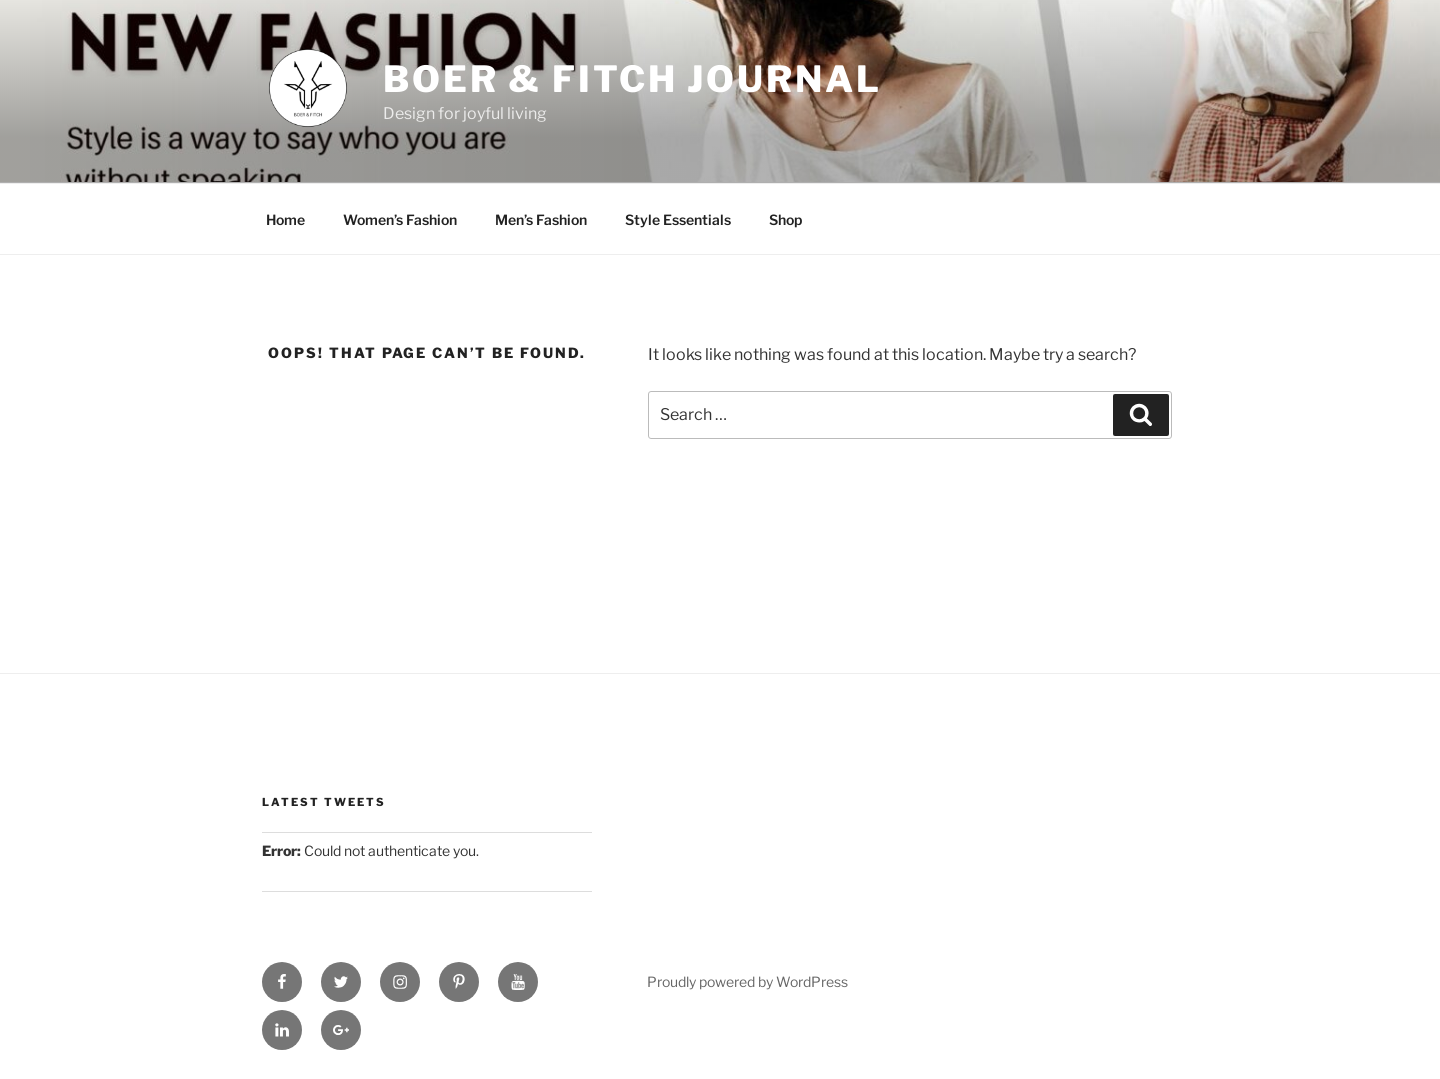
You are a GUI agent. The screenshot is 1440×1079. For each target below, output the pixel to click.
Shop (785, 219)
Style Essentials (678, 219)
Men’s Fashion (541, 219)
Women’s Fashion (400, 219)
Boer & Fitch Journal (632, 79)
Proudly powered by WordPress (747, 981)
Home (285, 219)
